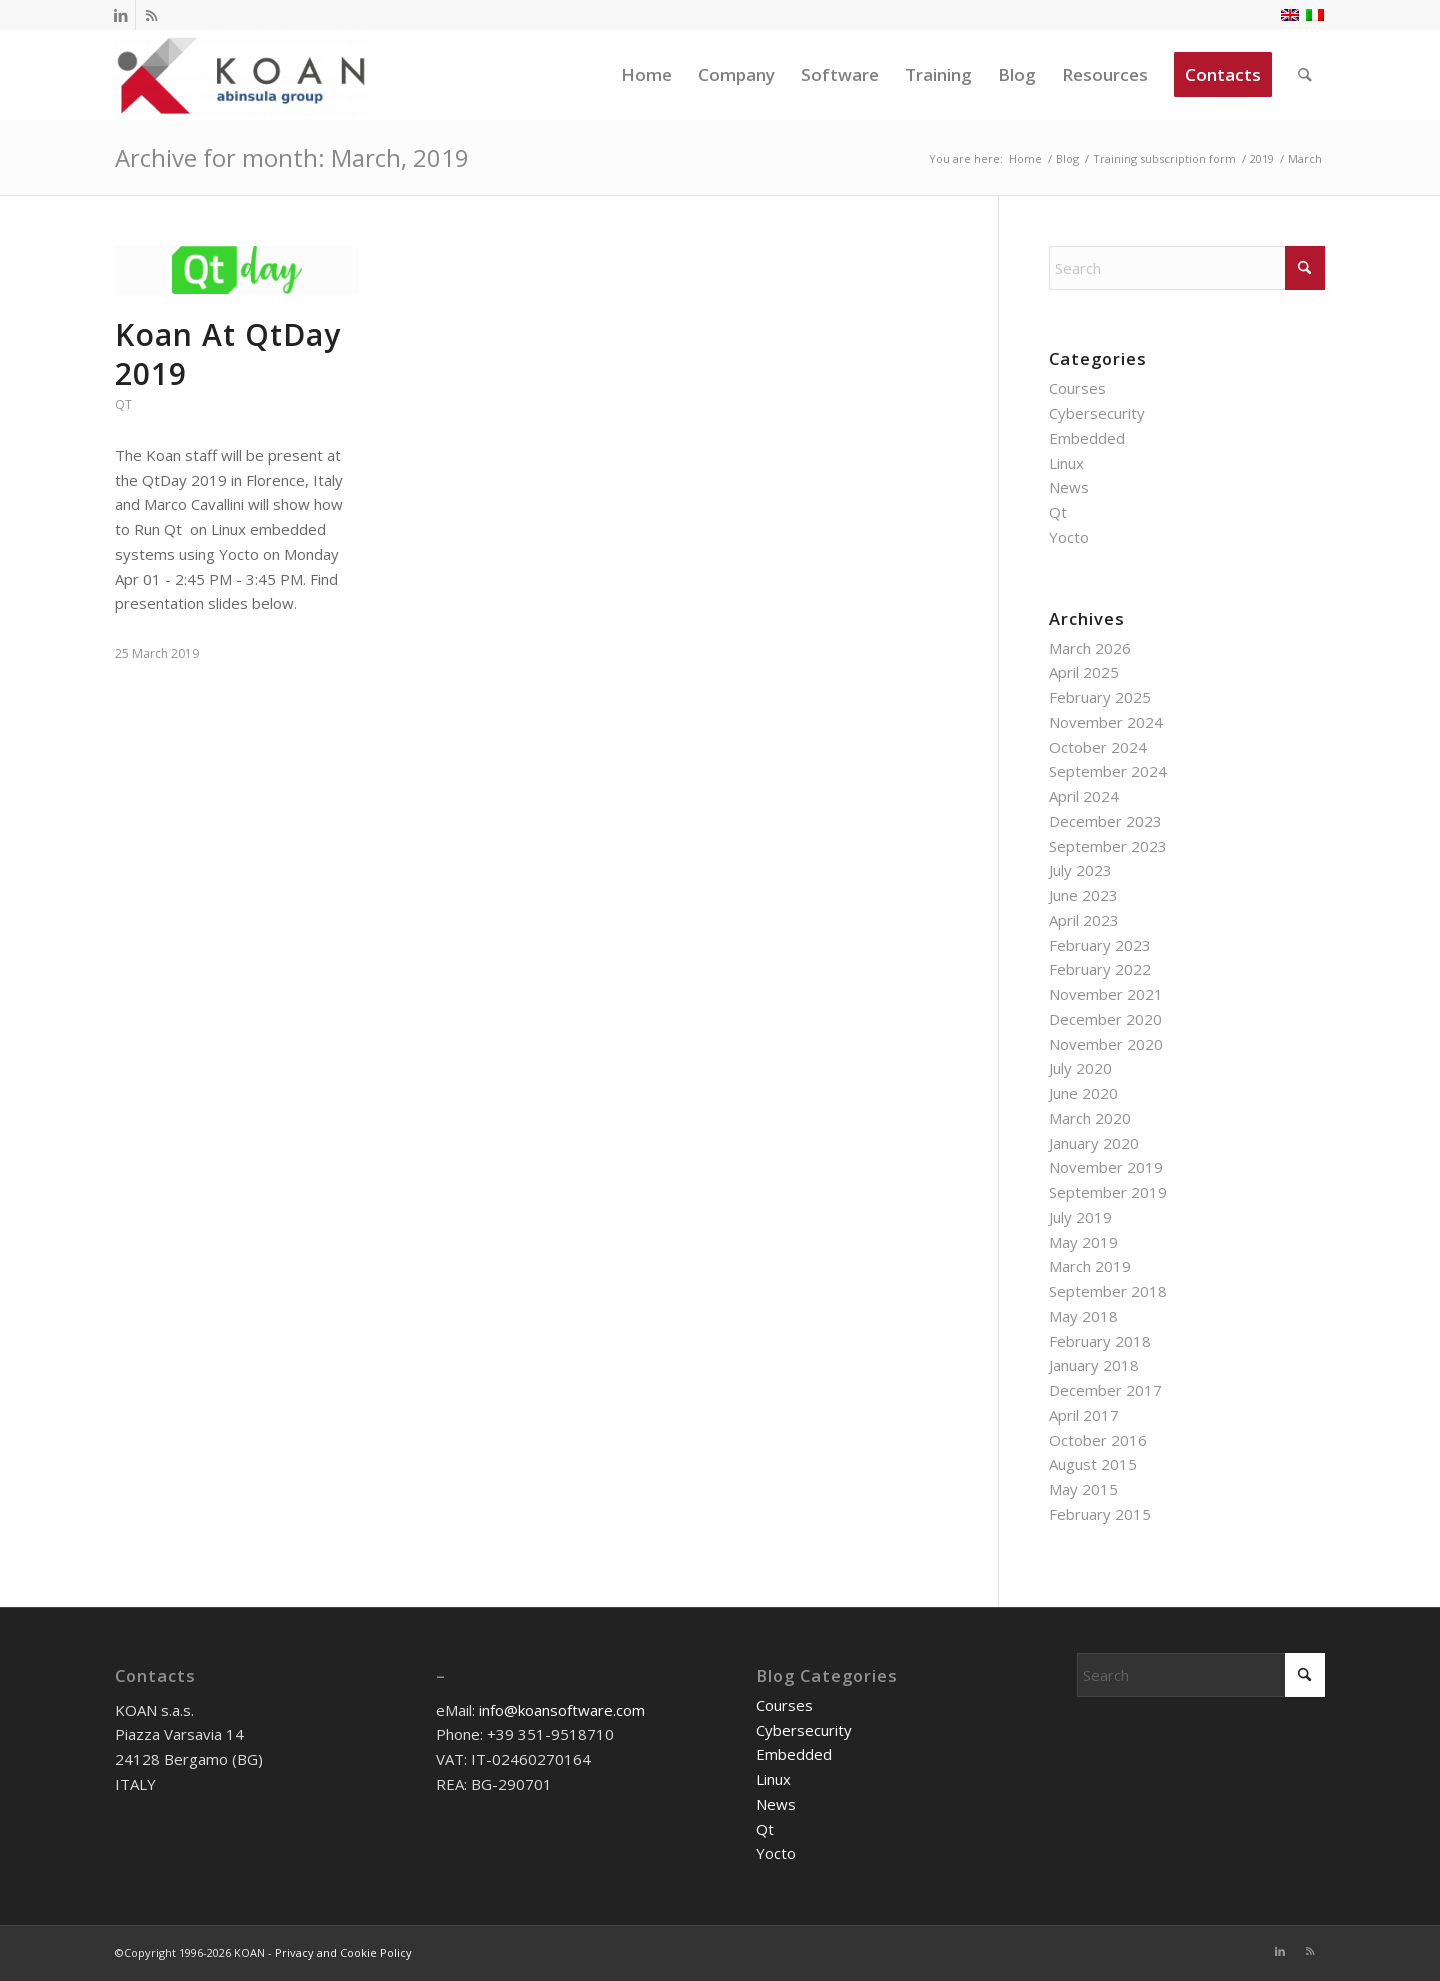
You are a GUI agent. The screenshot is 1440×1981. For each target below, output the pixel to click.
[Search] (1305, 75)
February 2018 (1100, 1341)
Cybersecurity (1097, 413)
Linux (1066, 463)
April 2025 (1084, 672)
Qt (123, 404)
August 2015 (1093, 1464)
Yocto (1069, 537)
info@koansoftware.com (562, 1710)
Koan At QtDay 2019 (228, 354)
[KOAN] (243, 75)
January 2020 (1094, 1143)
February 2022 (1100, 969)
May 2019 (1083, 1242)
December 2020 (1105, 1019)
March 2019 (1090, 1266)
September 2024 (1108, 771)
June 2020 (1083, 1093)
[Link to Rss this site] (151, 15)
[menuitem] (647, 75)
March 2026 (1090, 648)
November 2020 (1106, 1044)
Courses (1077, 388)
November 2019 (1106, 1167)
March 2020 (1090, 1118)
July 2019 (1080, 1217)
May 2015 (1083, 1489)
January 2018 (1094, 1365)
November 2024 (1106, 722)
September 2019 (1108, 1192)
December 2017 (1105, 1390)
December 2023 (1105, 821)
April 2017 (1084, 1415)
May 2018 (1083, 1316)
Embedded (1087, 438)
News (1069, 487)
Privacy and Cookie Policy (343, 1952)
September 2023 (1108, 846)
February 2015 (1100, 1514)
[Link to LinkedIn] (120, 15)
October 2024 (1098, 747)
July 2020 (1080, 1068)
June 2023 (1083, 895)
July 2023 (1080, 870)
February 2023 (1100, 945)
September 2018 (1108, 1291)
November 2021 (1106, 994)
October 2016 (1098, 1440)
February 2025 (1100, 697)
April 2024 (1084, 796)
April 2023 (1084, 920)
